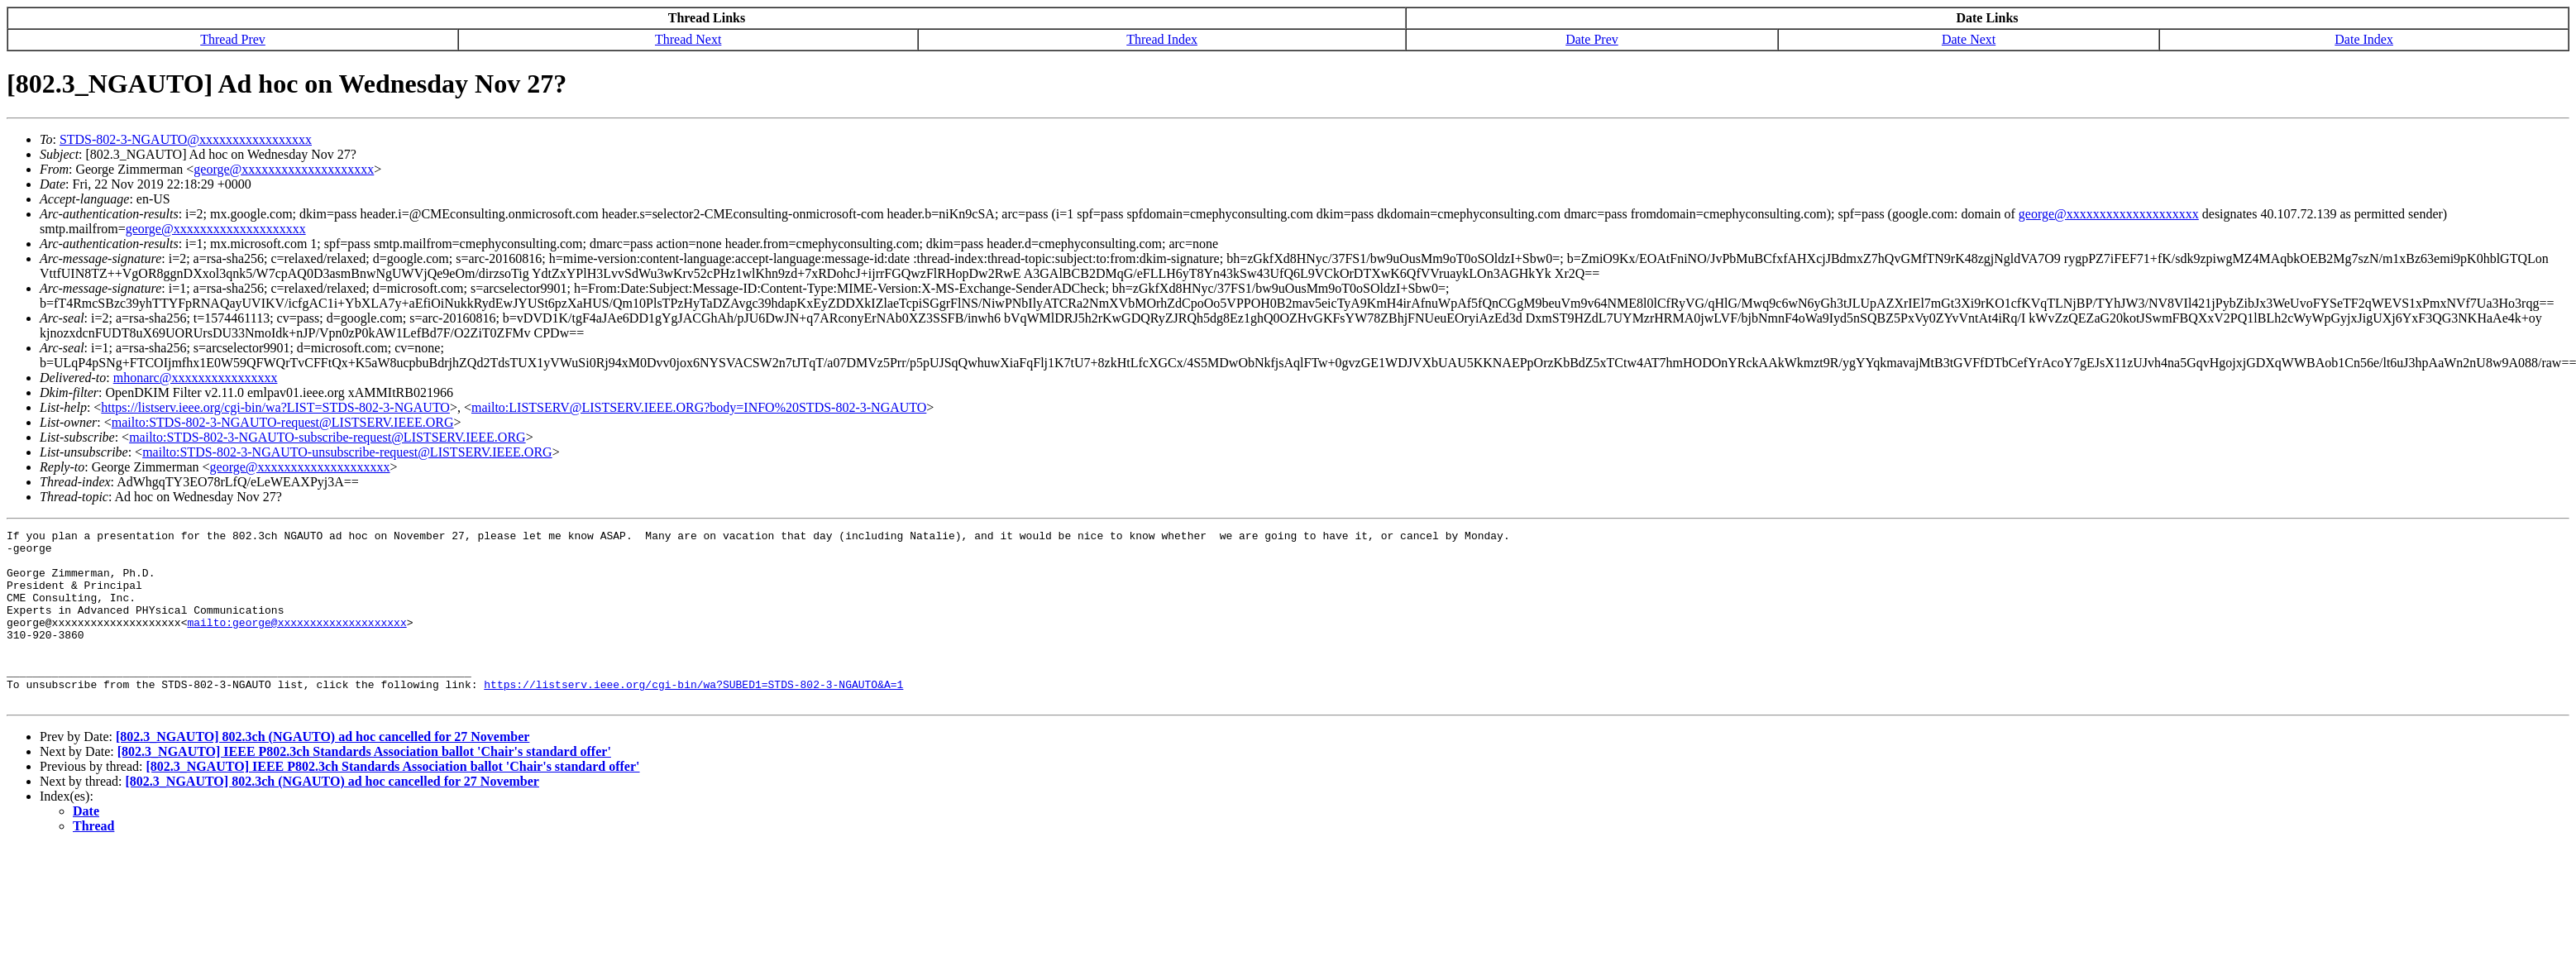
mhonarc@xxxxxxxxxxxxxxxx (195, 378)
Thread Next (688, 39)
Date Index (2364, 39)
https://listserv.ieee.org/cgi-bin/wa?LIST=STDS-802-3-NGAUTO (275, 407)
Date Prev (1591, 39)
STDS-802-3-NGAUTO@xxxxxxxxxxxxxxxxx (186, 139)
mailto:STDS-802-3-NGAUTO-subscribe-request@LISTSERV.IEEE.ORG (327, 437)
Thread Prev (232, 39)
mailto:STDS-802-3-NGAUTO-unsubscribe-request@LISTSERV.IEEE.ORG (347, 452)
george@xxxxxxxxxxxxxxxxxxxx (284, 169)
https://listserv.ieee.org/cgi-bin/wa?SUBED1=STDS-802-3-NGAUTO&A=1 (693, 716)
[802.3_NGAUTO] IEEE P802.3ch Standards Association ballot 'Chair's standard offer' (364, 786)
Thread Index (1161, 39)
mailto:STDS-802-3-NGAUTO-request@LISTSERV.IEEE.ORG (283, 422)
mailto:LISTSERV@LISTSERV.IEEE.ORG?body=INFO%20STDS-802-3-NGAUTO (698, 407)
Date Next (1968, 39)
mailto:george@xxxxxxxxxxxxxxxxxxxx (296, 641)
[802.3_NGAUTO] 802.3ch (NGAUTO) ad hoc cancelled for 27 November (322, 771)
